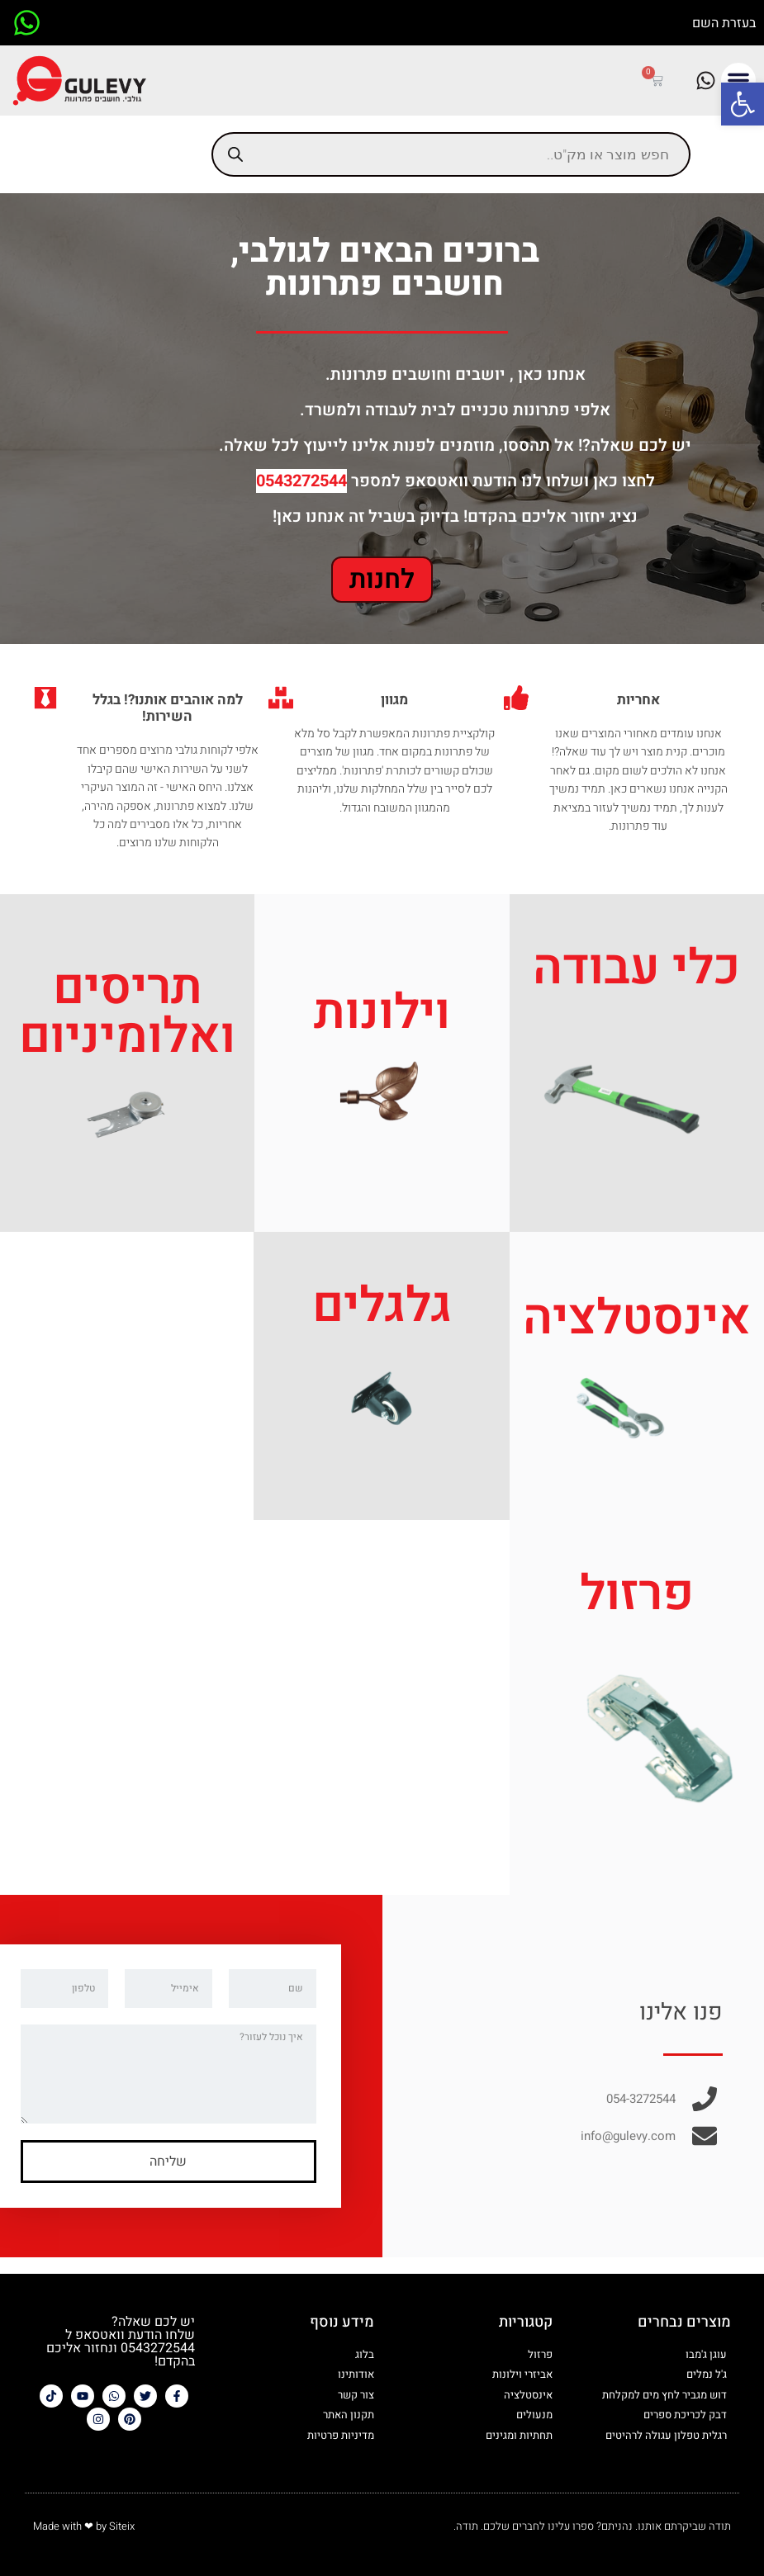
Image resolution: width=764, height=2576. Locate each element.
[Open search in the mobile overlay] (451, 154)
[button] (742, 104)
